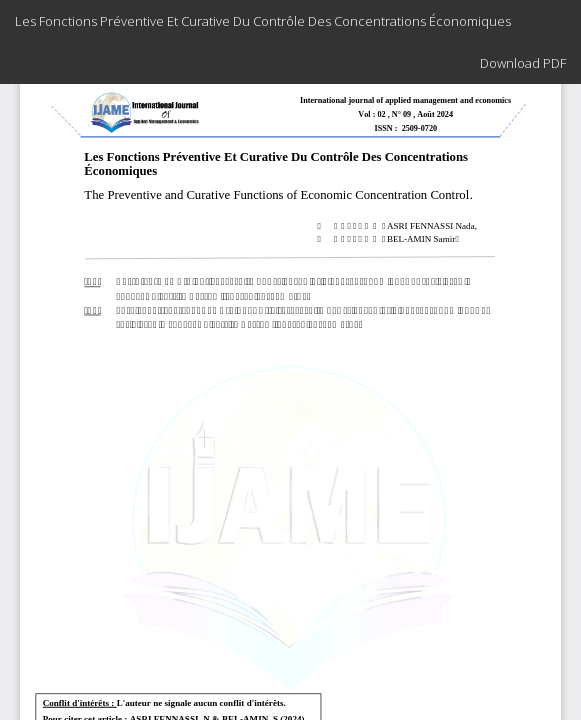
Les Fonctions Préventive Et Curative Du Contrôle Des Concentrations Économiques (263, 21)
